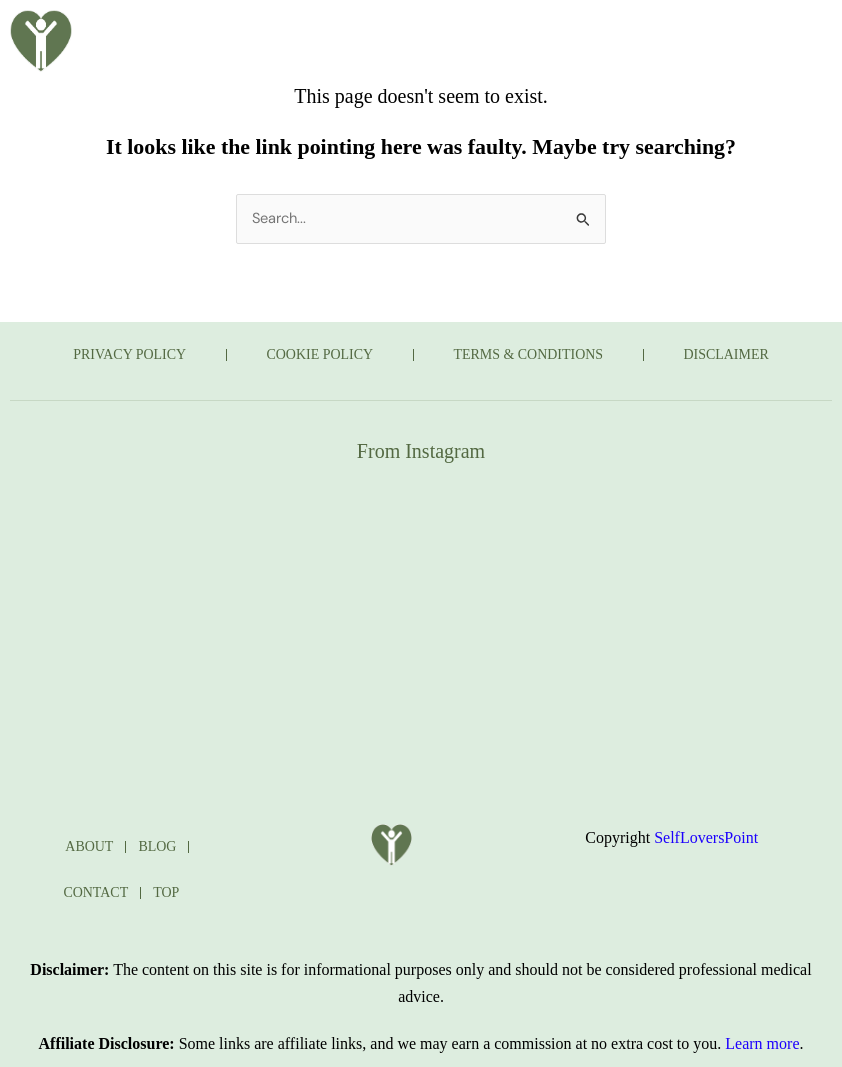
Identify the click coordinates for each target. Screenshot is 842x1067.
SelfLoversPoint (706, 837)
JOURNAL (340, 79)
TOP (166, 892)
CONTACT (464, 79)
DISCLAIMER (728, 354)
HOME (226, 33)
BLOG (421, 33)
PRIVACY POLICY (128, 354)
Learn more (762, 1043)
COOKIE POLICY (319, 354)
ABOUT (325, 33)
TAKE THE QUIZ (553, 33)
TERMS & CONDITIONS (529, 354)
